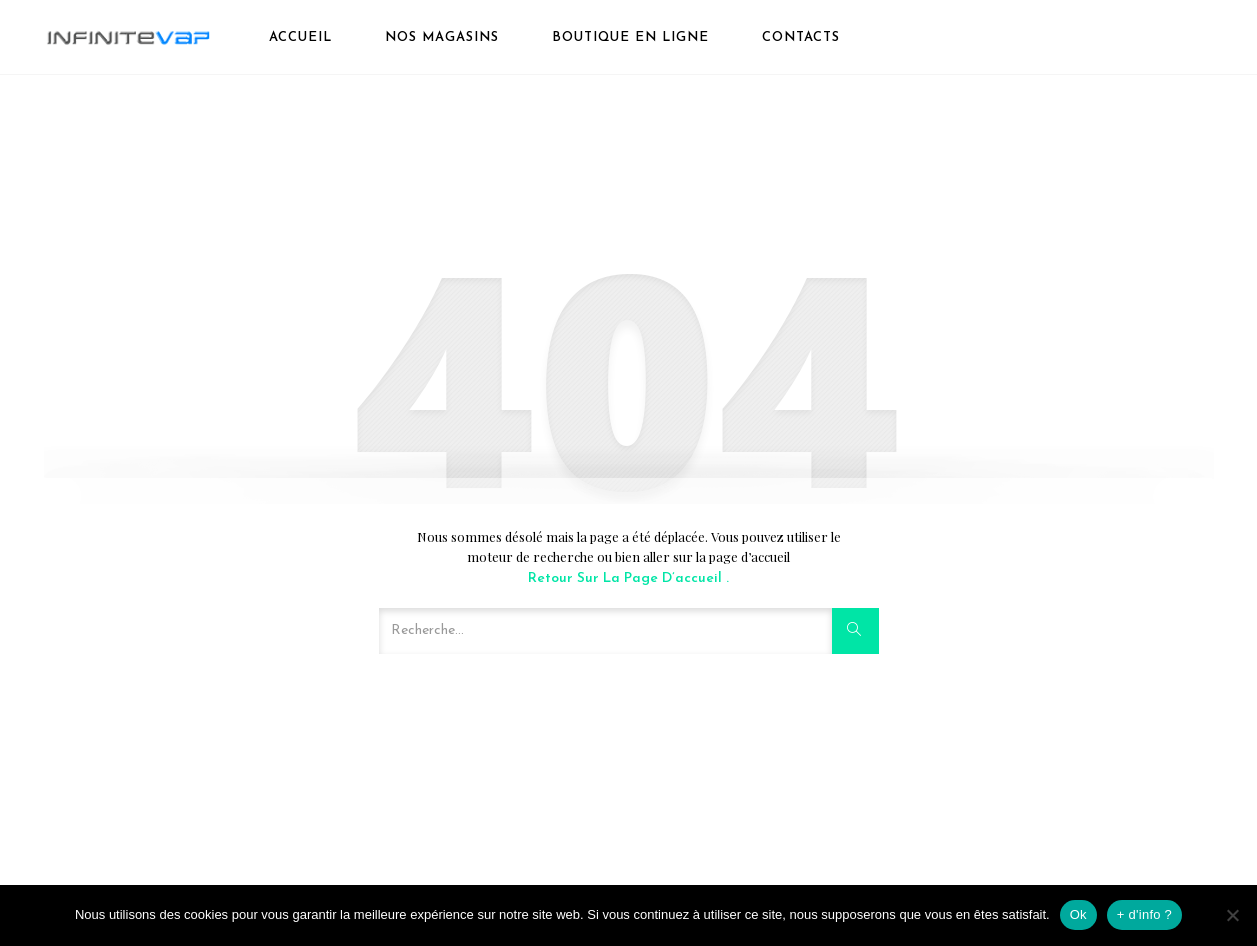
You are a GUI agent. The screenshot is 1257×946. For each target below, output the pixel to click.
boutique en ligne (630, 37)
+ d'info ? (1144, 914)
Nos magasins (442, 37)
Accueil (300, 37)
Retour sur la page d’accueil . (628, 578)
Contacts (801, 37)
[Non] (1232, 915)
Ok (1078, 914)
